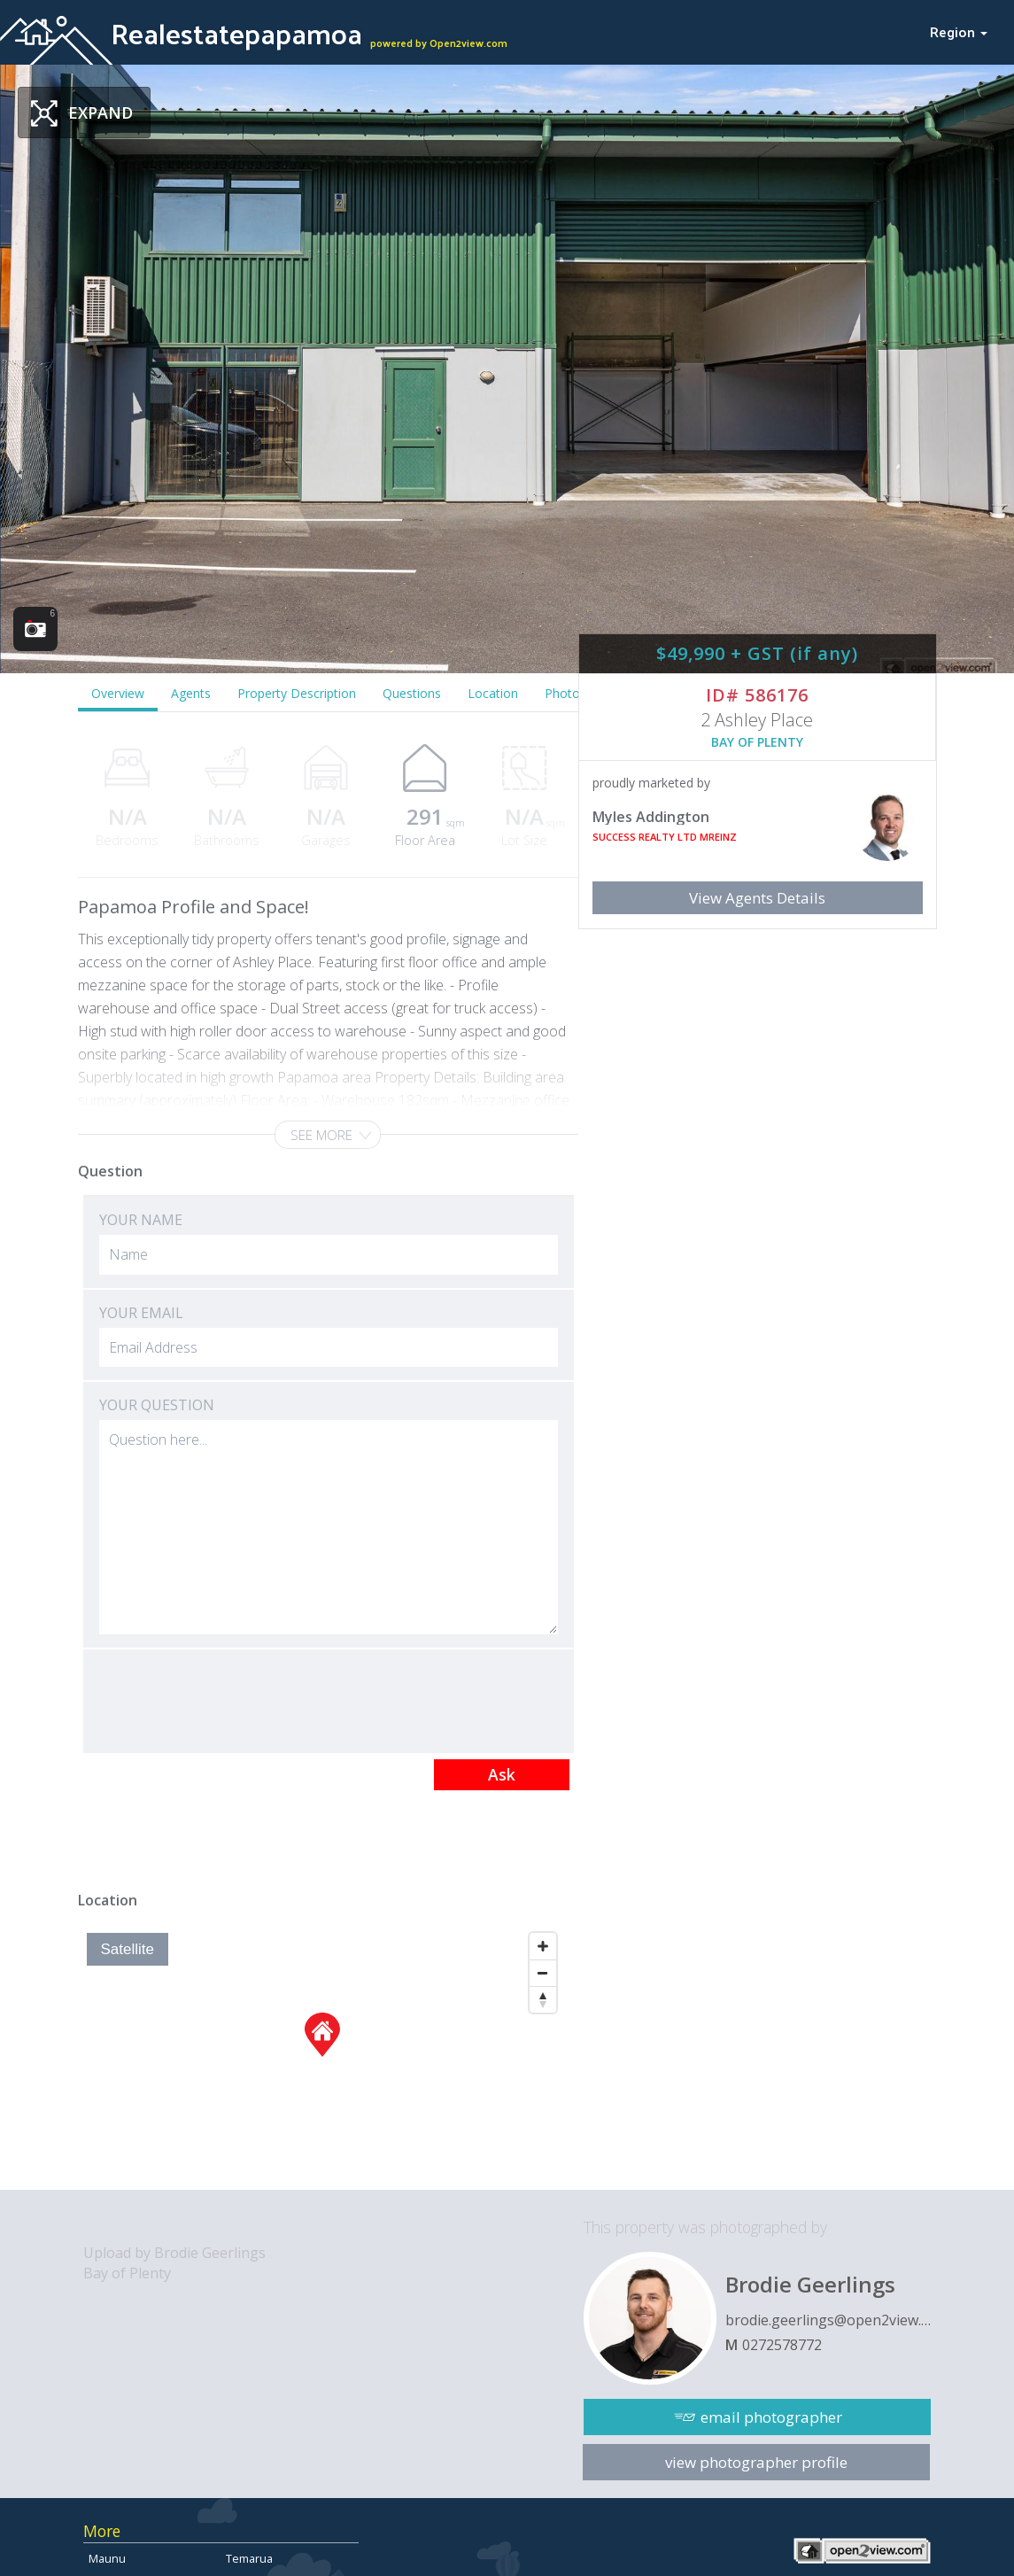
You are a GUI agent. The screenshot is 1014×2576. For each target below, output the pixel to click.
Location (493, 693)
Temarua (249, 2558)
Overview (117, 693)
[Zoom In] (543, 1946)
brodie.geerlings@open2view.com (828, 2320)
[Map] (322, 2057)
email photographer (771, 2417)
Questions (412, 693)
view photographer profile (756, 2462)
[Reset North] (543, 1999)
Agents (191, 693)
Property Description (296, 693)
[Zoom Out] (543, 1972)
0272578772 (782, 2345)
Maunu (107, 2558)
